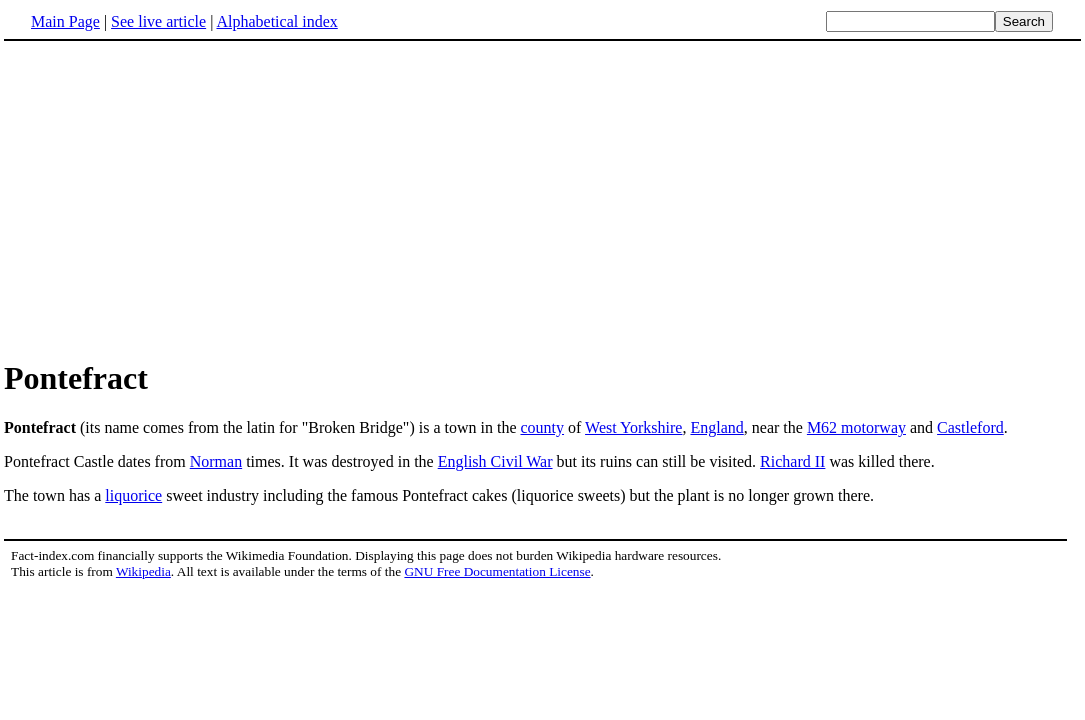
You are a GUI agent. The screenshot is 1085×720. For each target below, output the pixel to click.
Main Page (65, 21)
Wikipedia (143, 571)
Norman (216, 461)
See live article (158, 21)
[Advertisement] (172, 199)
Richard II (792, 461)
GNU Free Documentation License (497, 571)
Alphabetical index (276, 21)
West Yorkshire (633, 427)
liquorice (133, 495)
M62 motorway (856, 427)
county (542, 427)
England (716, 427)
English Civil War (495, 461)
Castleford (970, 427)
